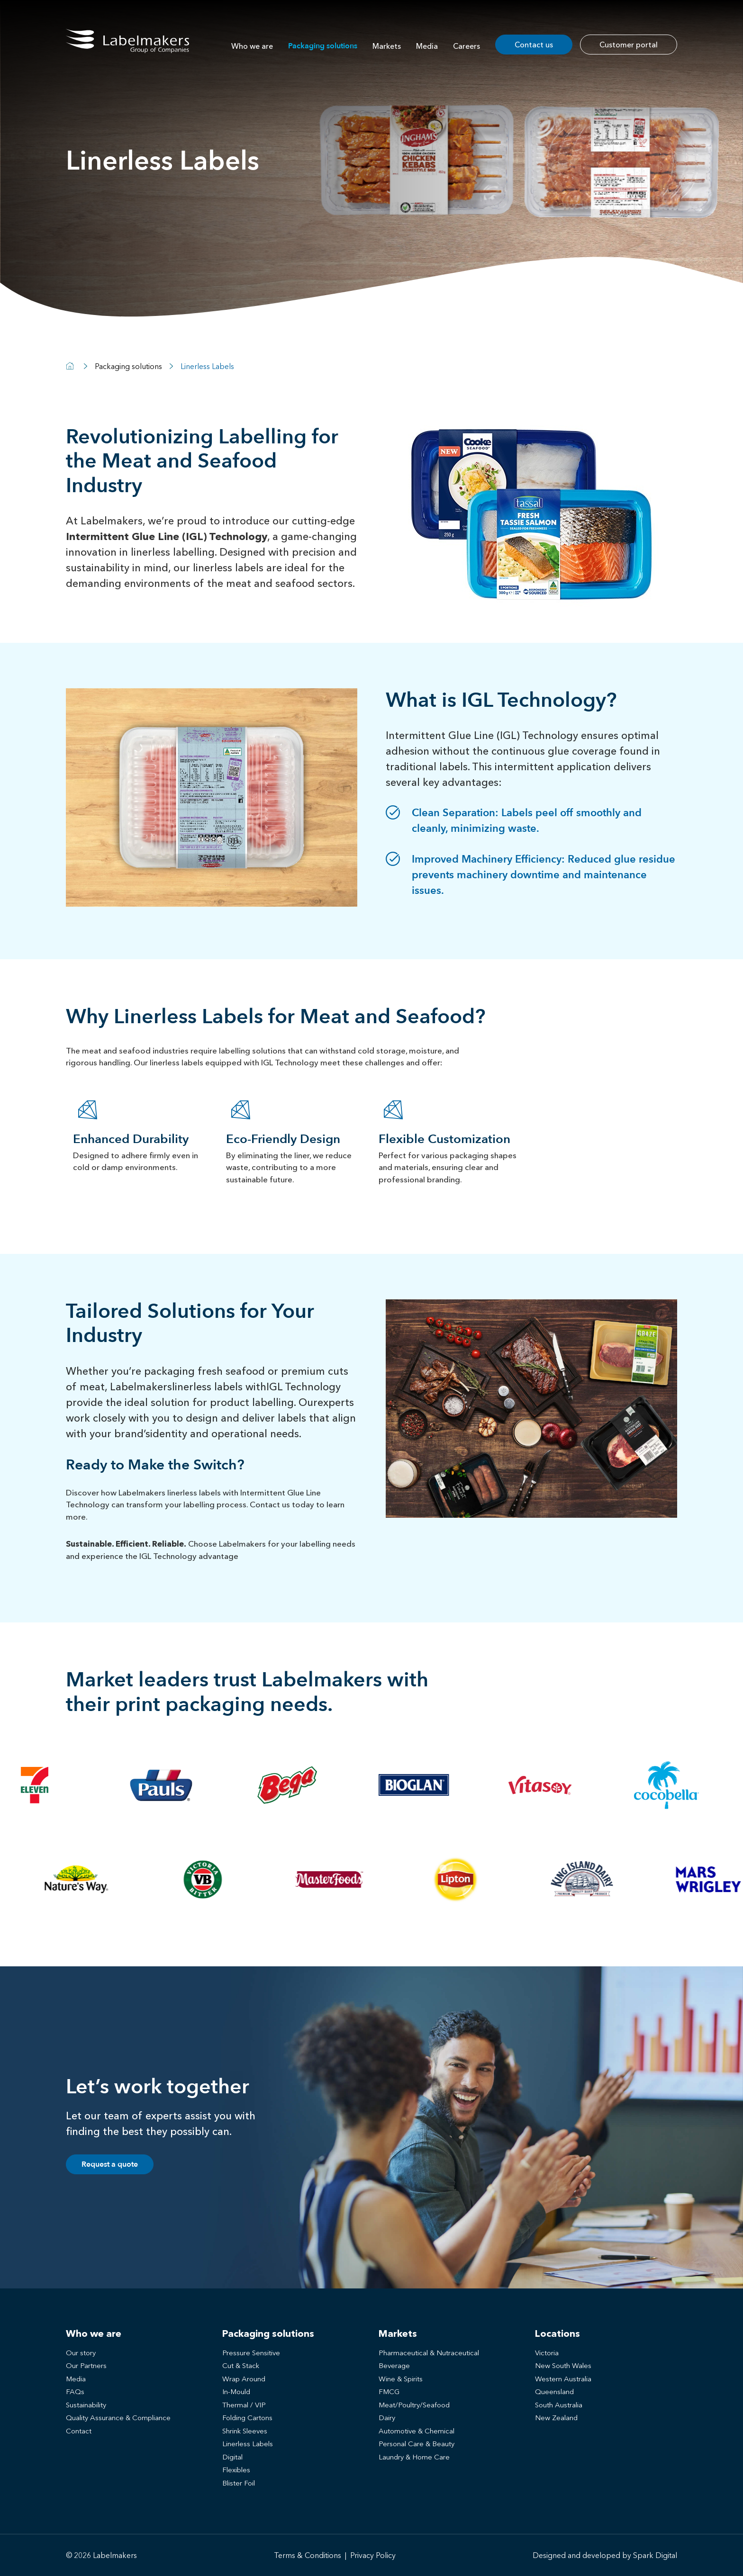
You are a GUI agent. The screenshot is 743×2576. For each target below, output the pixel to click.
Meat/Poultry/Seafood (414, 2404)
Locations (557, 2333)
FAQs (75, 2391)
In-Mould (236, 2391)
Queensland (554, 2391)
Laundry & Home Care (414, 2456)
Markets (386, 46)
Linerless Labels (247, 2443)
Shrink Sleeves (244, 2430)
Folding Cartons (247, 2417)
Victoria (547, 2352)
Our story (81, 2352)
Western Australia (563, 2378)
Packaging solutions (322, 46)
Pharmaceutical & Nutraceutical (429, 2352)
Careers (466, 46)
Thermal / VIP (244, 2404)
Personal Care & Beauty (416, 2443)
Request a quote (110, 2164)
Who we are (252, 46)
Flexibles (236, 2469)
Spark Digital (655, 2555)
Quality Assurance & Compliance (118, 2417)
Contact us (534, 44)
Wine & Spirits (401, 2378)
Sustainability (86, 2404)
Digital (232, 2456)
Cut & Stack (240, 2365)
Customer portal (628, 44)
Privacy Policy (373, 2555)
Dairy (387, 2417)
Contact (78, 2430)
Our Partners (86, 2365)
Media (427, 46)
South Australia (558, 2404)
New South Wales (563, 2365)
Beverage (394, 2365)
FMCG (389, 2391)
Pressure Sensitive (251, 2352)
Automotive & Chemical (416, 2430)
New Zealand (556, 2417)
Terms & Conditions (307, 2555)
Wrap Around (243, 2378)
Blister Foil (238, 2482)
